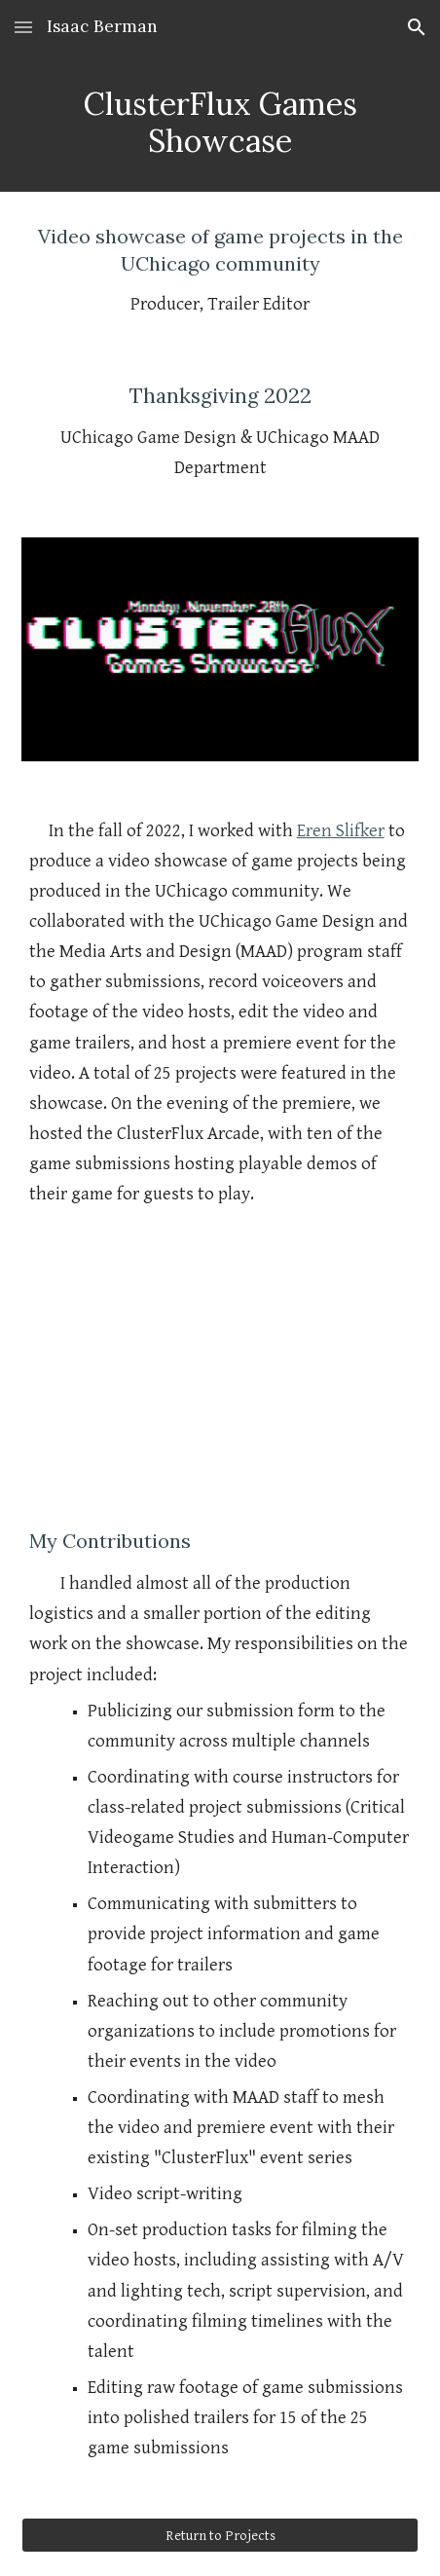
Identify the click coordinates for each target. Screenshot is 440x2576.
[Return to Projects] (220, 2535)
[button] (23, 27)
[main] (220, 123)
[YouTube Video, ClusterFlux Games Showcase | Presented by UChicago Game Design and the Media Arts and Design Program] (220, 1367)
